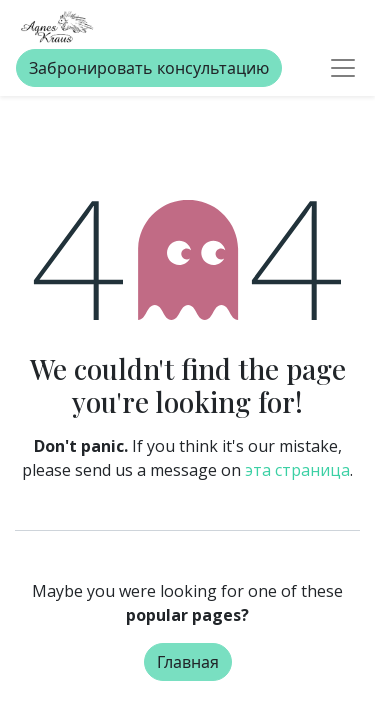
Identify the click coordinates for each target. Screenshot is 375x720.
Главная (188, 662)
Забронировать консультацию (149, 68)
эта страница (297, 470)
